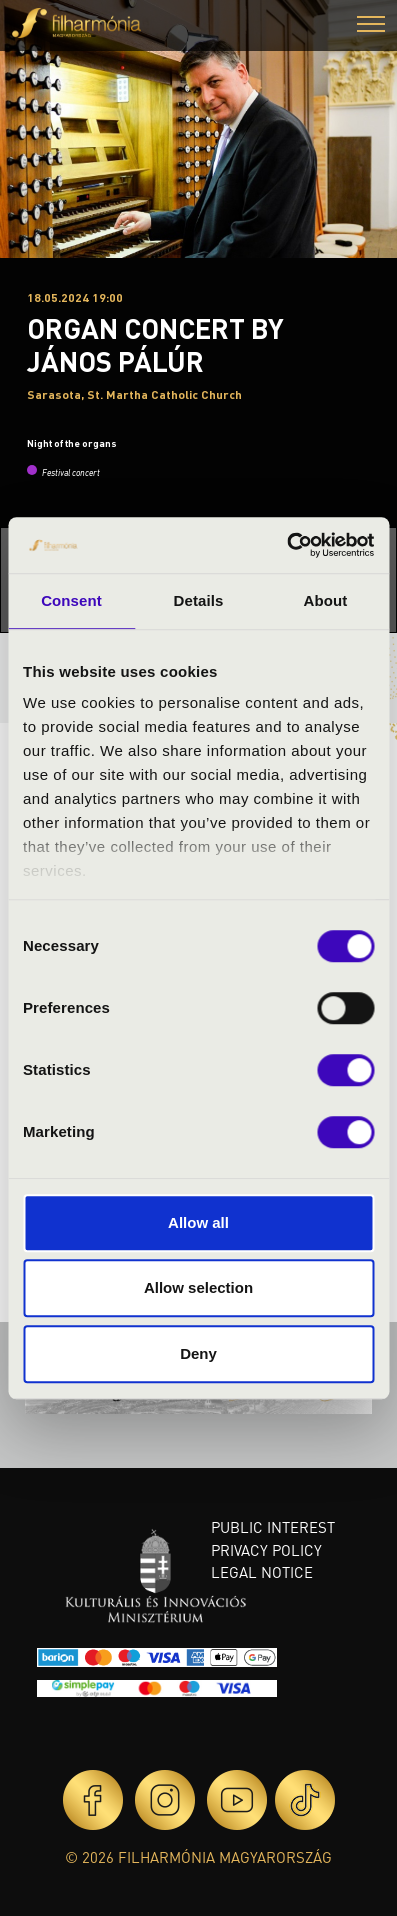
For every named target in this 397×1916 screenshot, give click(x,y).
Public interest (273, 1527)
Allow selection (198, 1287)
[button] (371, 26)
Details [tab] (199, 600)
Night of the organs (72, 443)
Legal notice (262, 1572)
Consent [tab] (71, 600)
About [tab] (326, 600)
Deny (198, 1353)
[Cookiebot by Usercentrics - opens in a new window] (286, 545)
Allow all (198, 1222)
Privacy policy (266, 1550)
